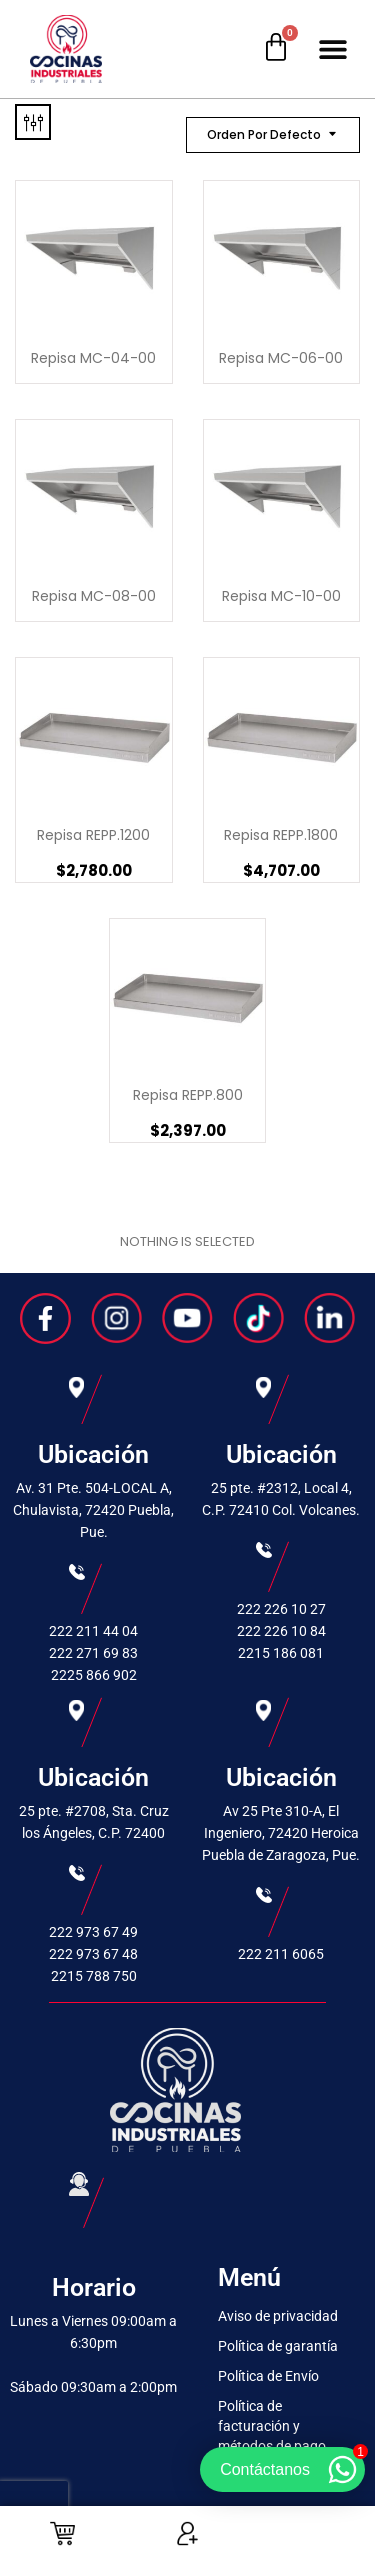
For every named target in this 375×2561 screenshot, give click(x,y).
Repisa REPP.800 (188, 1095)
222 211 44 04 (93, 1631)
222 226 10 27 (281, 1609)
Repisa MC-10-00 (281, 596)
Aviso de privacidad (278, 2316)
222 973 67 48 (93, 1954)
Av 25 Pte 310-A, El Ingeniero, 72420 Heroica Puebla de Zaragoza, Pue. (281, 1833)
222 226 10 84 (281, 1631)
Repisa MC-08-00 (94, 596)
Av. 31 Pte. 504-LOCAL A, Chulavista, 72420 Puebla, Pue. (93, 1510)
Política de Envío (268, 2376)
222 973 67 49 (93, 1932)
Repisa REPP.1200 (93, 835)
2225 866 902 (94, 1675)
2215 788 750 (94, 1976)
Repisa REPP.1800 (281, 835)
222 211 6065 (281, 1954)
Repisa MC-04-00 (93, 358)
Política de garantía (278, 2346)
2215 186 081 (281, 1653)
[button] (332, 49)
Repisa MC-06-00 (281, 358)
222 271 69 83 (93, 1653)
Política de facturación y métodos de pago (272, 2426)
